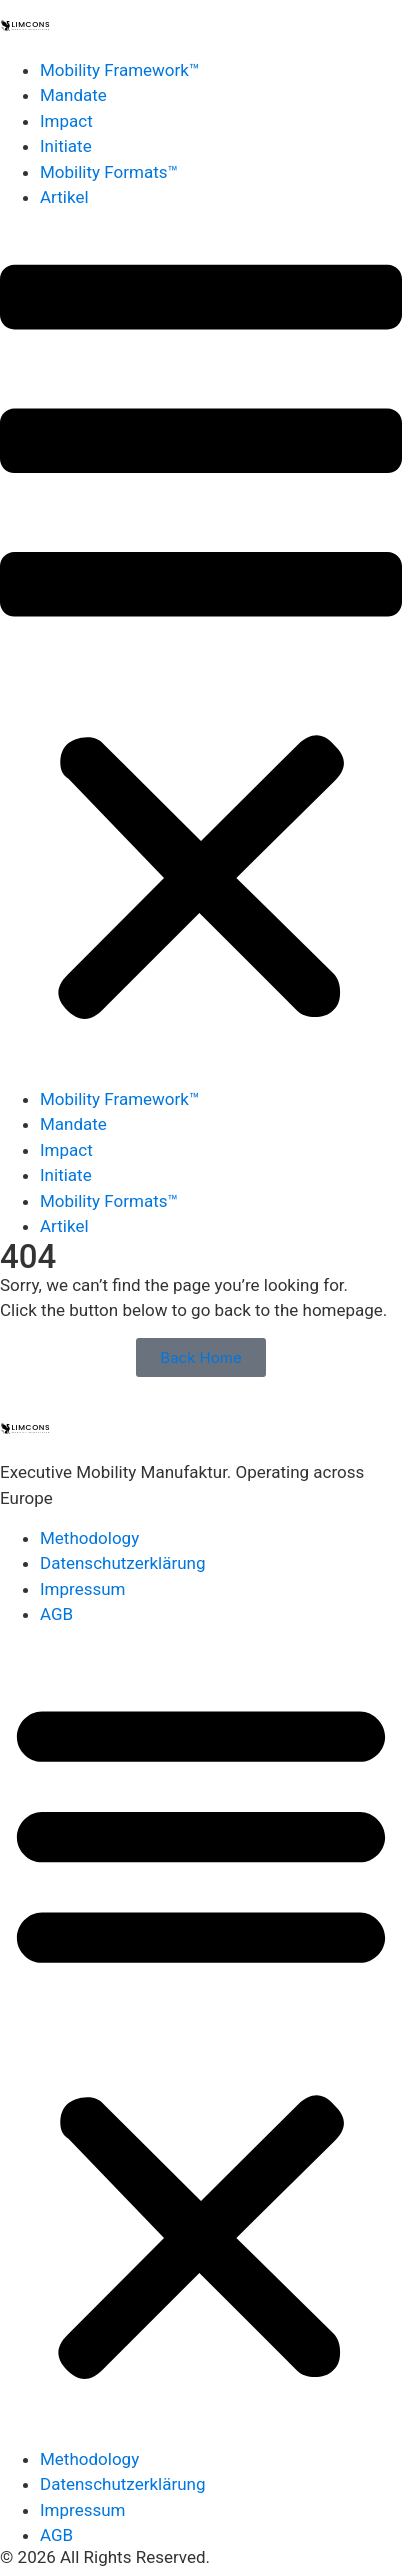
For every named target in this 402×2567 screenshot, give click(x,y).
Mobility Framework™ (120, 70)
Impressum (83, 1589)
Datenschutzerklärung (122, 1563)
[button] (201, 649)
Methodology (89, 1538)
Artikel (64, 197)
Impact (66, 121)
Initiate (66, 146)
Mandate (73, 95)
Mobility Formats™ (109, 172)
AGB (56, 1614)
